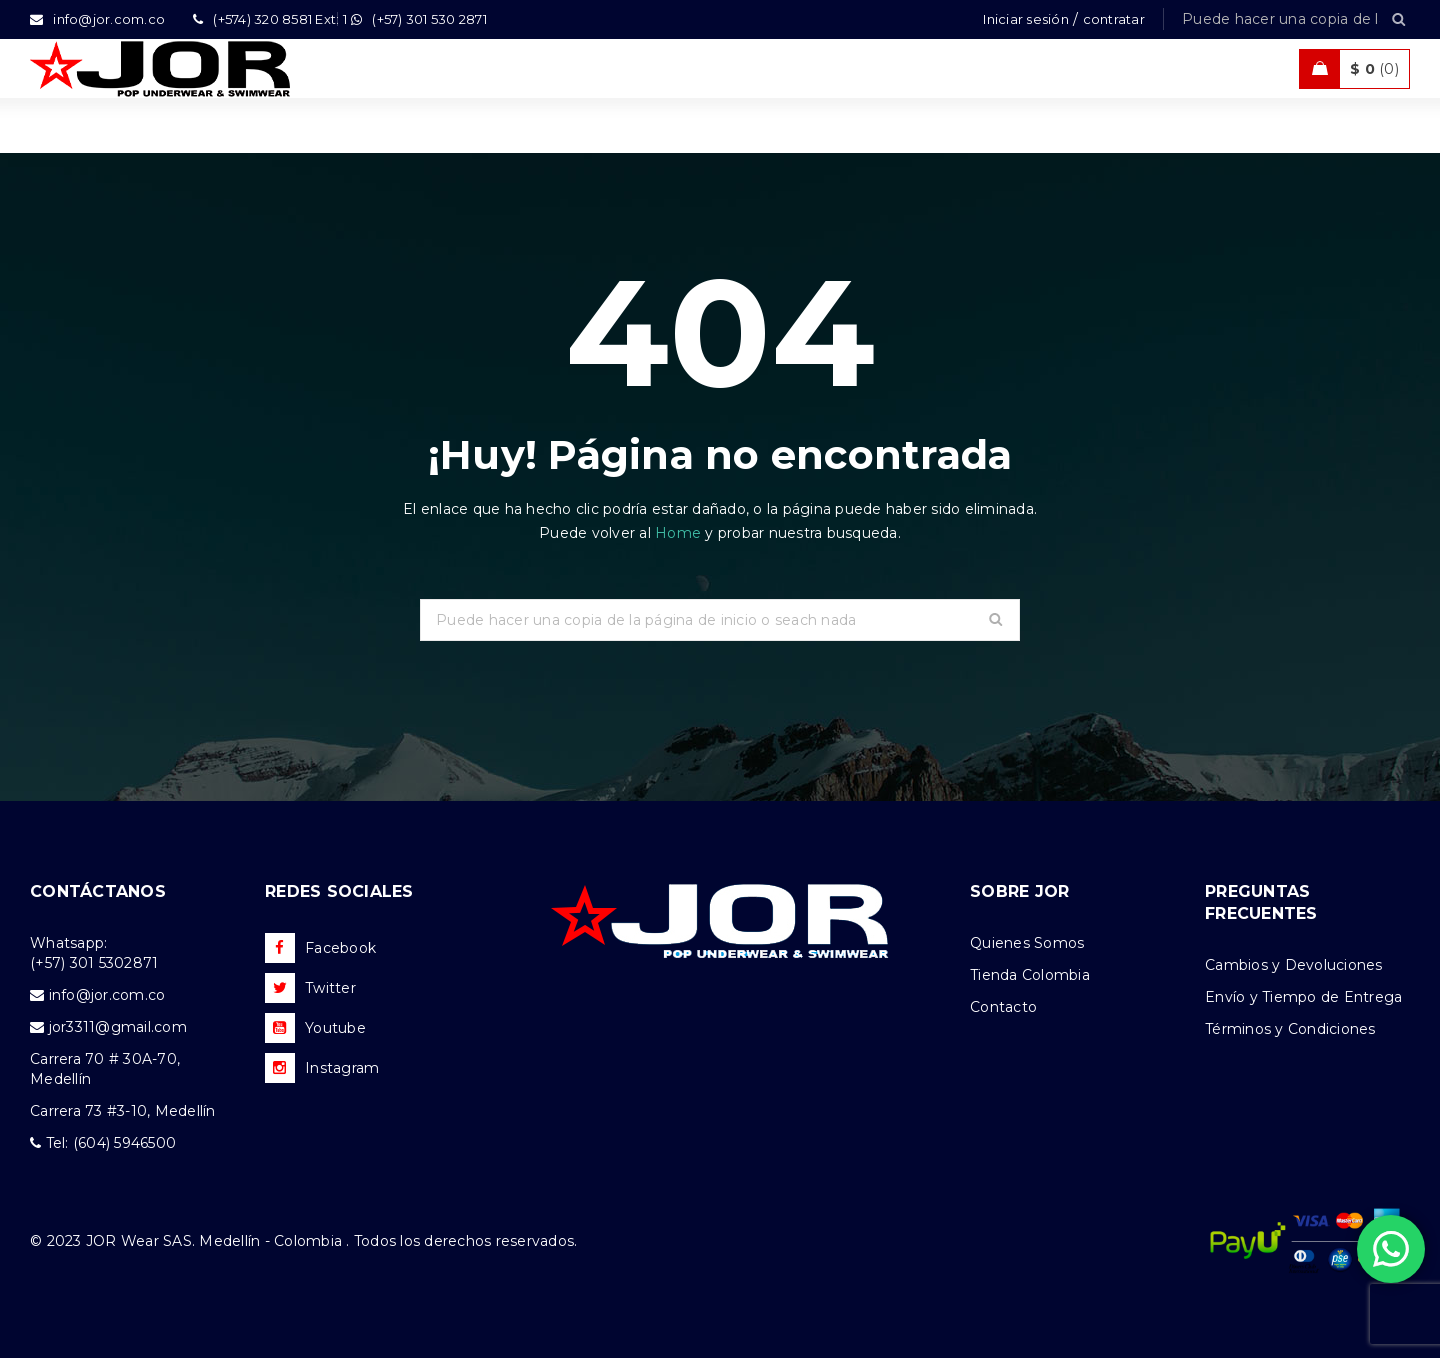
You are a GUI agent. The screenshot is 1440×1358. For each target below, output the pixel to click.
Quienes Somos (1027, 943)
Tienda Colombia (1030, 975)
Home (680, 533)
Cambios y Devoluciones (1294, 965)
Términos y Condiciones (1290, 1029)
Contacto (1003, 1007)
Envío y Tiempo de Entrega (1303, 997)
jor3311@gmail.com (118, 1027)
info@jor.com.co (107, 995)
